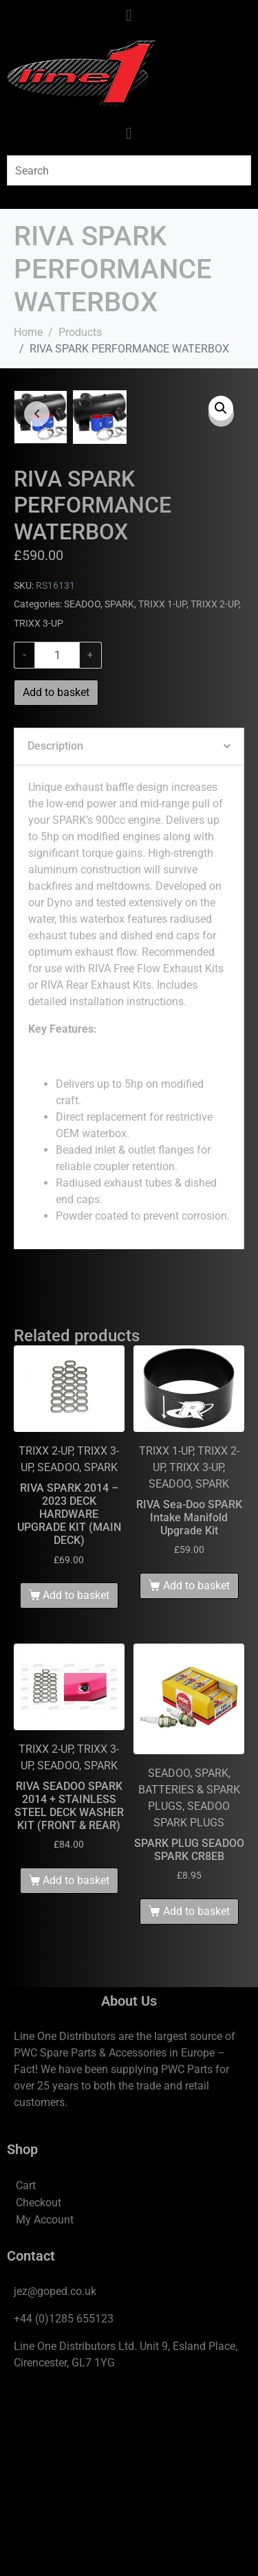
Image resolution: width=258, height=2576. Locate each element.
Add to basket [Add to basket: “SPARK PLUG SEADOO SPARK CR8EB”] (196, 2090)
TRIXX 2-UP (215, 784)
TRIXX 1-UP (162, 784)
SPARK (119, 784)
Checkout (38, 2381)
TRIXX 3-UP (38, 802)
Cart (26, 2364)
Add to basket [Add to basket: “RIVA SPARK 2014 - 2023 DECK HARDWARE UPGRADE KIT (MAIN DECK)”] (76, 1774)
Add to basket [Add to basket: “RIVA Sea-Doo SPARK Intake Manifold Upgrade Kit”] (196, 1764)
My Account (45, 2399)
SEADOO (82, 784)
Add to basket (56, 872)
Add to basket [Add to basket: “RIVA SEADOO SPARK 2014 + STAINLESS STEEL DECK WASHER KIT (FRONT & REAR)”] (76, 2059)
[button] (220, 408)
